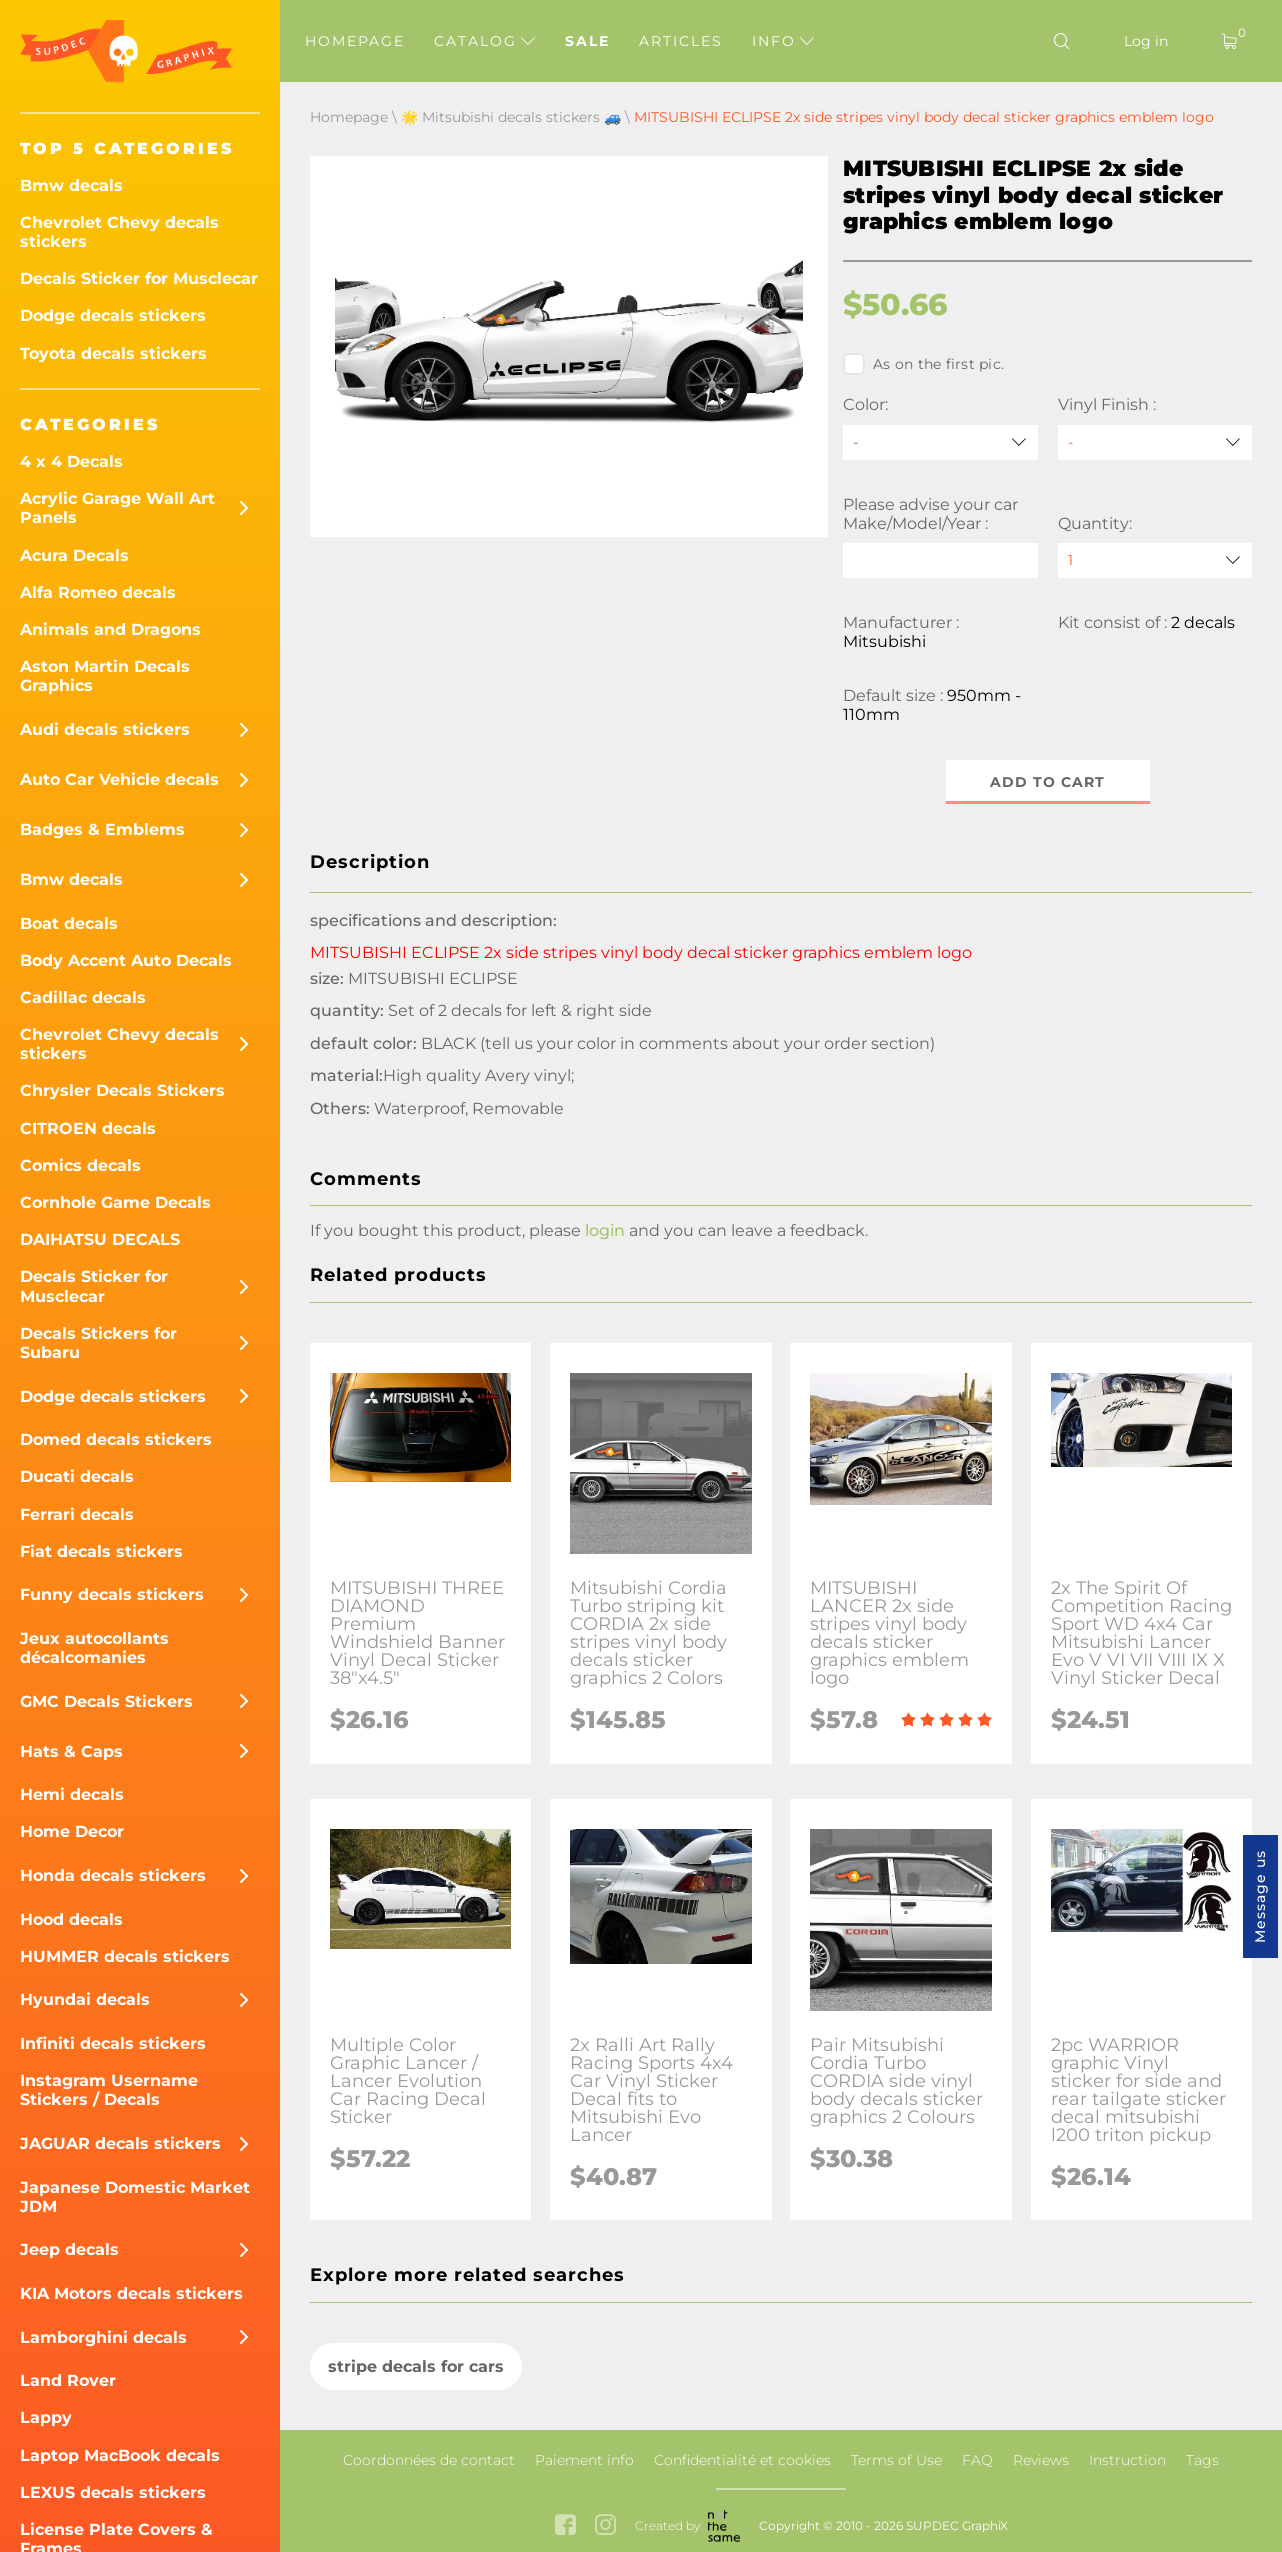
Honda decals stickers (113, 1875)
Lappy (46, 2417)
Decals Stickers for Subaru (98, 1343)
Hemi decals (72, 1794)
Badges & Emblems (102, 829)
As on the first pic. (923, 364)
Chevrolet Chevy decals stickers (119, 232)
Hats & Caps (71, 1751)
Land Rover (68, 2380)
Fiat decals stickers (101, 1551)
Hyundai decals (85, 1999)
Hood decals (71, 1919)
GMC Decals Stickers (106, 1701)
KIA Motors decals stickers (131, 2293)
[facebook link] (565, 2526)
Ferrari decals (77, 1514)
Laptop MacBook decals (120, 2455)
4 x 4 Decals (71, 461)
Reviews (1041, 2460)
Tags (1202, 2460)
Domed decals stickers (116, 1439)
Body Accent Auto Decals (126, 960)
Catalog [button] (484, 41)
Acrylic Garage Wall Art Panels (117, 508)
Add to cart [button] (1047, 782)
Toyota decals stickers (113, 353)
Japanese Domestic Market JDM (135, 2197)
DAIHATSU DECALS (100, 1239)
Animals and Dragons (110, 629)
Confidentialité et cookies (742, 2460)
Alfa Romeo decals (98, 592)
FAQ (977, 2460)
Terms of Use (896, 2460)
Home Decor (72, 1831)
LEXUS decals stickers (113, 2492)
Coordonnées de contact (429, 2460)
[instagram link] (605, 2526)
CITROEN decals (88, 1128)
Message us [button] (1260, 1896)
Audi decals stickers (105, 729)
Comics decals (80, 1165)
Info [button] (783, 41)
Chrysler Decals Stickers (122, 1090)
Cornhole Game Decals (115, 1202)
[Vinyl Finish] (1155, 442)
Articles (681, 41)
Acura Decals (74, 555)
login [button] (605, 1230)
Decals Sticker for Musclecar (139, 278)
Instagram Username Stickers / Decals (109, 2090)
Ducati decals (77, 1476)
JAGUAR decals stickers (120, 2143)
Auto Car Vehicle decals (119, 779)
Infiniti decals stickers (113, 2043)
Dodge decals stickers (113, 315)
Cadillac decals (83, 997)
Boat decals (69, 923)
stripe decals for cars (416, 2366)
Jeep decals (69, 2249)
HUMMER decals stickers (125, 1956)
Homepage (355, 41)
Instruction (1127, 2460)
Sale (587, 41)
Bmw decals (71, 185)
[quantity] (1155, 560)
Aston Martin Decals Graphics (105, 676)
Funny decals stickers (112, 1594)
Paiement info (584, 2460)
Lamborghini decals (103, 2337)
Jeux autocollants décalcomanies (94, 1648)
